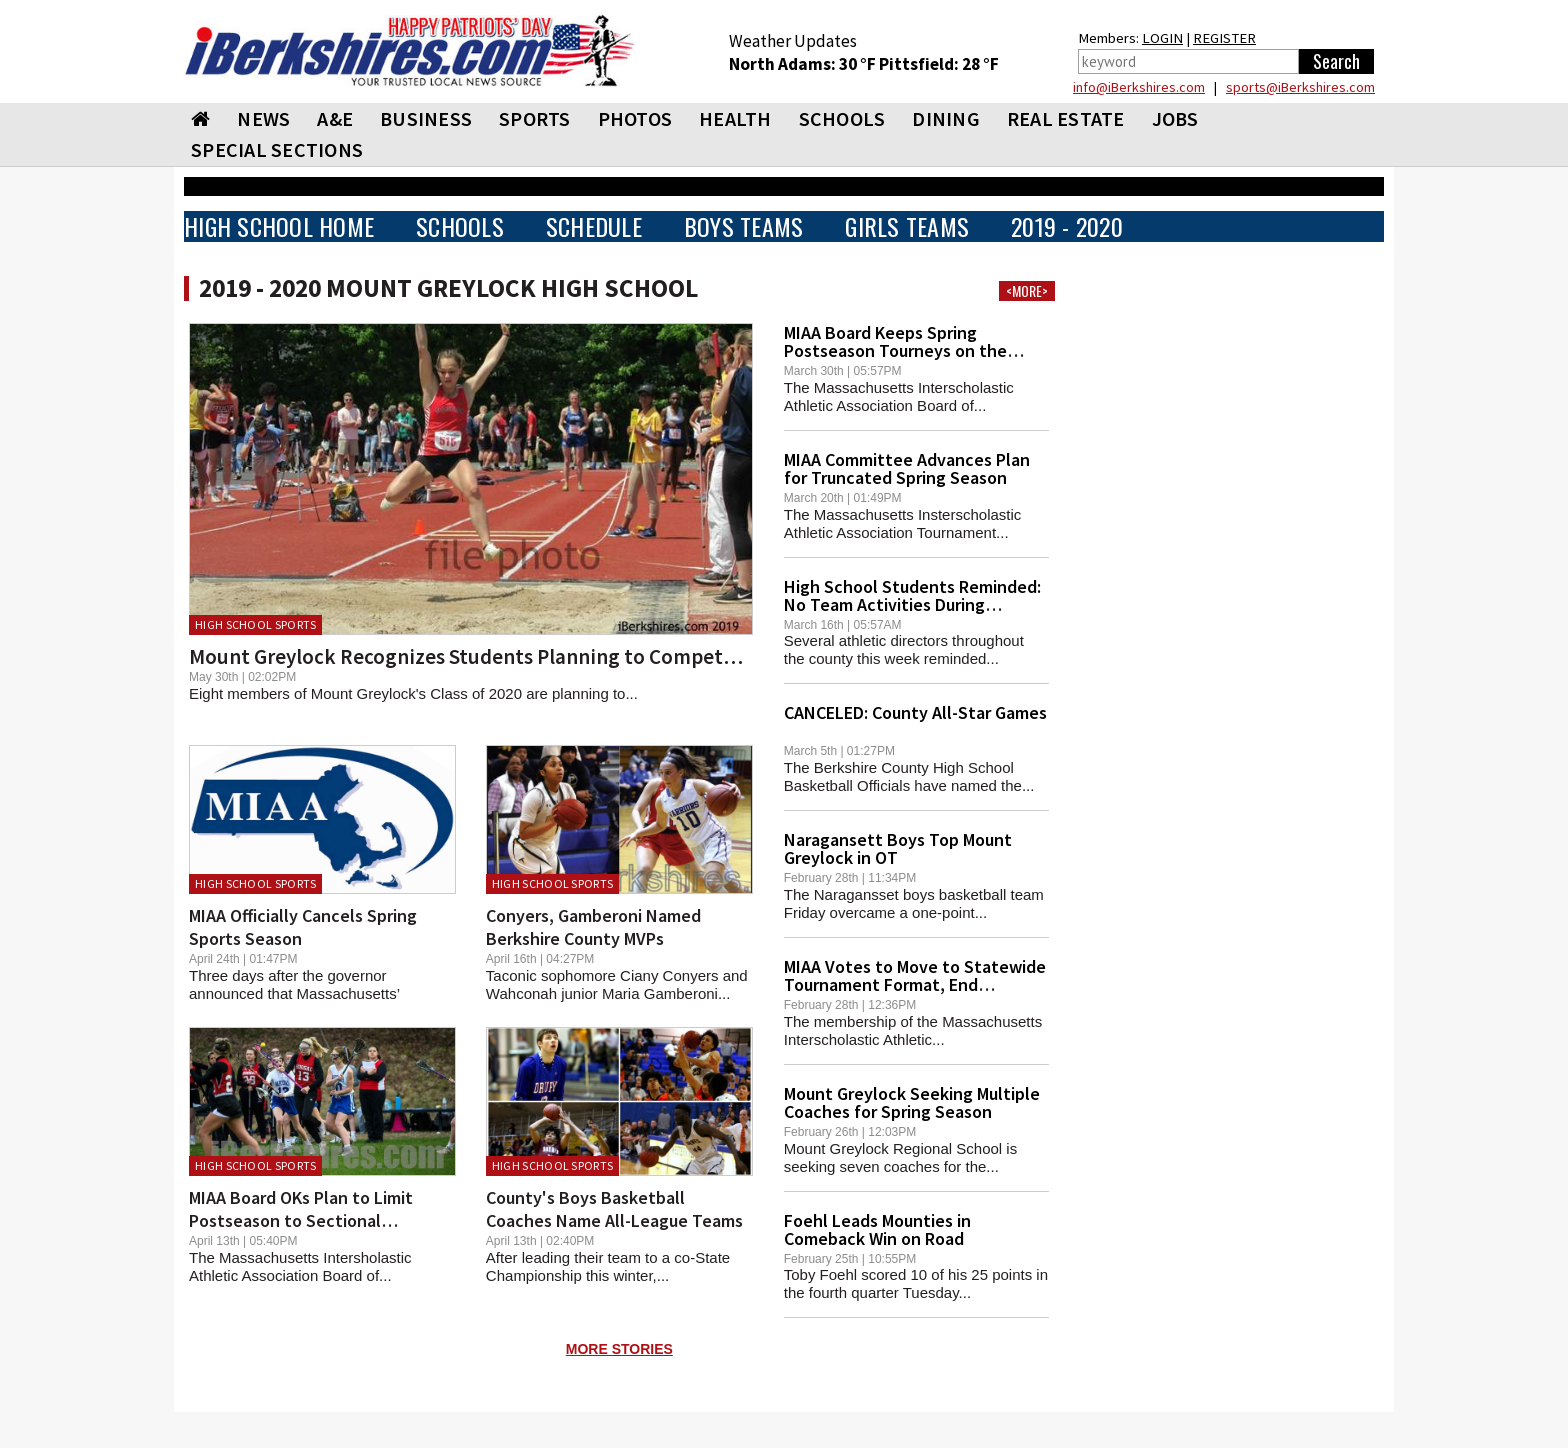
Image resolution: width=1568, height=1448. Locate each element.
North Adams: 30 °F (804, 100)
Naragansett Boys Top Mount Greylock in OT (898, 884)
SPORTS (535, 154)
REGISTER (1224, 74)
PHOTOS (635, 154)
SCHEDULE (594, 262)
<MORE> (1027, 327)
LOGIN (1162, 74)
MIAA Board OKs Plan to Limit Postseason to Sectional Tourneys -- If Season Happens (308, 1256)
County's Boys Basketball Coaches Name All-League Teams (614, 1245)
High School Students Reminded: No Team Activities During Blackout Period (912, 640)
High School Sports (255, 660)
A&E (335, 154)
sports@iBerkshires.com (1300, 123)
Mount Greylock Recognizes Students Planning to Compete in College (509, 692)
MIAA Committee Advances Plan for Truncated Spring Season (907, 504)
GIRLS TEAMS (907, 262)
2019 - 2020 (1067, 262)
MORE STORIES (619, 1385)
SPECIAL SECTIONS (277, 185)
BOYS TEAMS (744, 262)
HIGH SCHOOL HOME (279, 262)
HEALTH (735, 154)
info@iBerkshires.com (1139, 123)
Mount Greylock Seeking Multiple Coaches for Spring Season (912, 1138)
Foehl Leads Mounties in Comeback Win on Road (877, 1265)
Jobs (1175, 154)
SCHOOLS (842, 154)
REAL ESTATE (1066, 154)
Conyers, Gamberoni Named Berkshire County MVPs (593, 963)
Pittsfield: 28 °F (939, 100)
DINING (946, 154)
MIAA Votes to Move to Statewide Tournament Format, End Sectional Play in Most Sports (915, 1020)
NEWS (263, 154)
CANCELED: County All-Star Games (915, 748)
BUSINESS (426, 154)
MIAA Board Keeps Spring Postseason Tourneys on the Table (895, 386)
